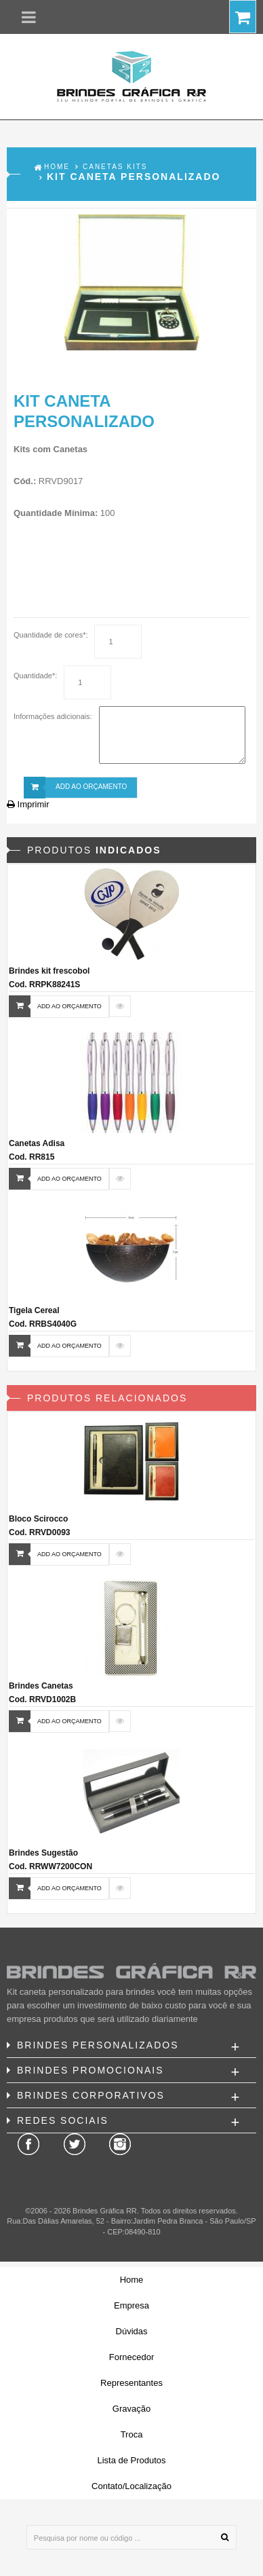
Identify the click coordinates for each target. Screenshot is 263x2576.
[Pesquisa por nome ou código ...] (131, 2537)
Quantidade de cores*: (50, 635)
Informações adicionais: (53, 716)
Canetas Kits (115, 166)
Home (57, 166)
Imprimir (28, 804)
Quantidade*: (35, 675)
